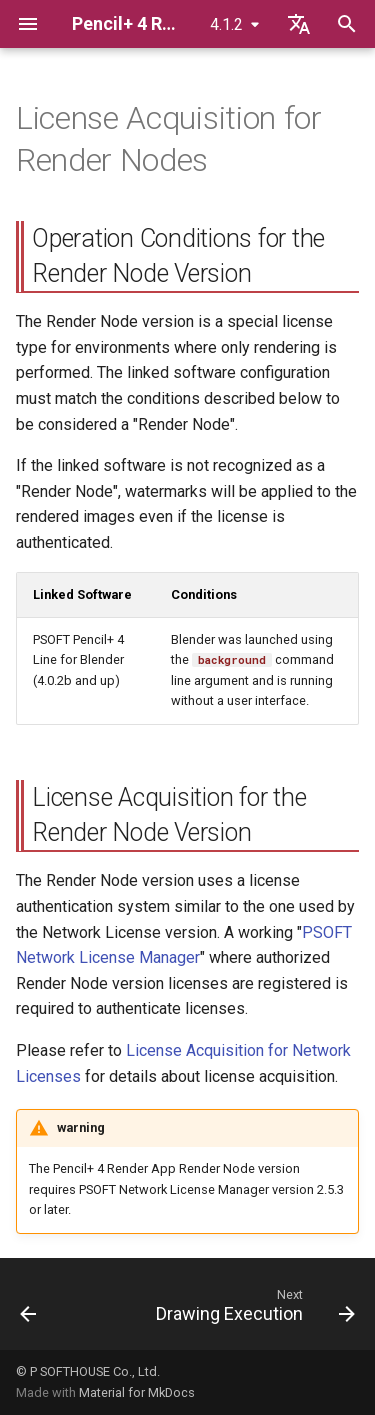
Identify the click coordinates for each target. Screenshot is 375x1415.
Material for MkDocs (137, 1392)
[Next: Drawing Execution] (253, 1310)
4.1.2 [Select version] (226, 24)
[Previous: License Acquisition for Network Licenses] (28, 1310)
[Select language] (299, 24)
